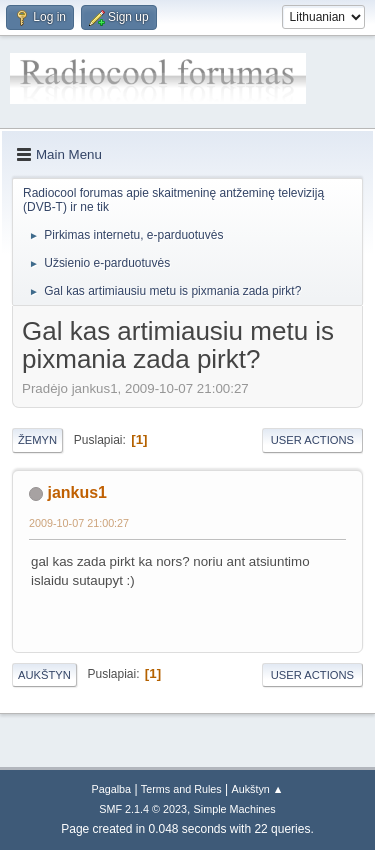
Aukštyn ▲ (258, 789)
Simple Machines (235, 809)
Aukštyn (44, 675)
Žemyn (37, 440)
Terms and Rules (181, 789)
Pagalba (111, 789)
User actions (312, 440)
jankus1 (77, 492)
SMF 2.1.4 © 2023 (143, 809)
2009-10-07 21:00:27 (79, 523)
